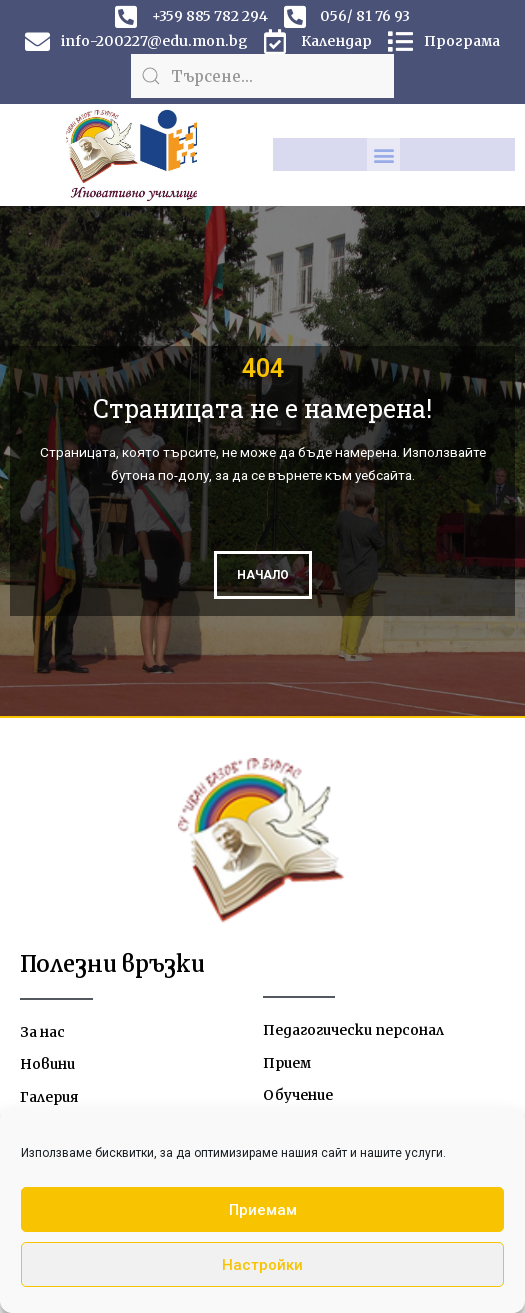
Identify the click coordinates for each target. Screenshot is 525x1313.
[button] (383, 154)
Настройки (262, 1265)
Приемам (263, 1210)
